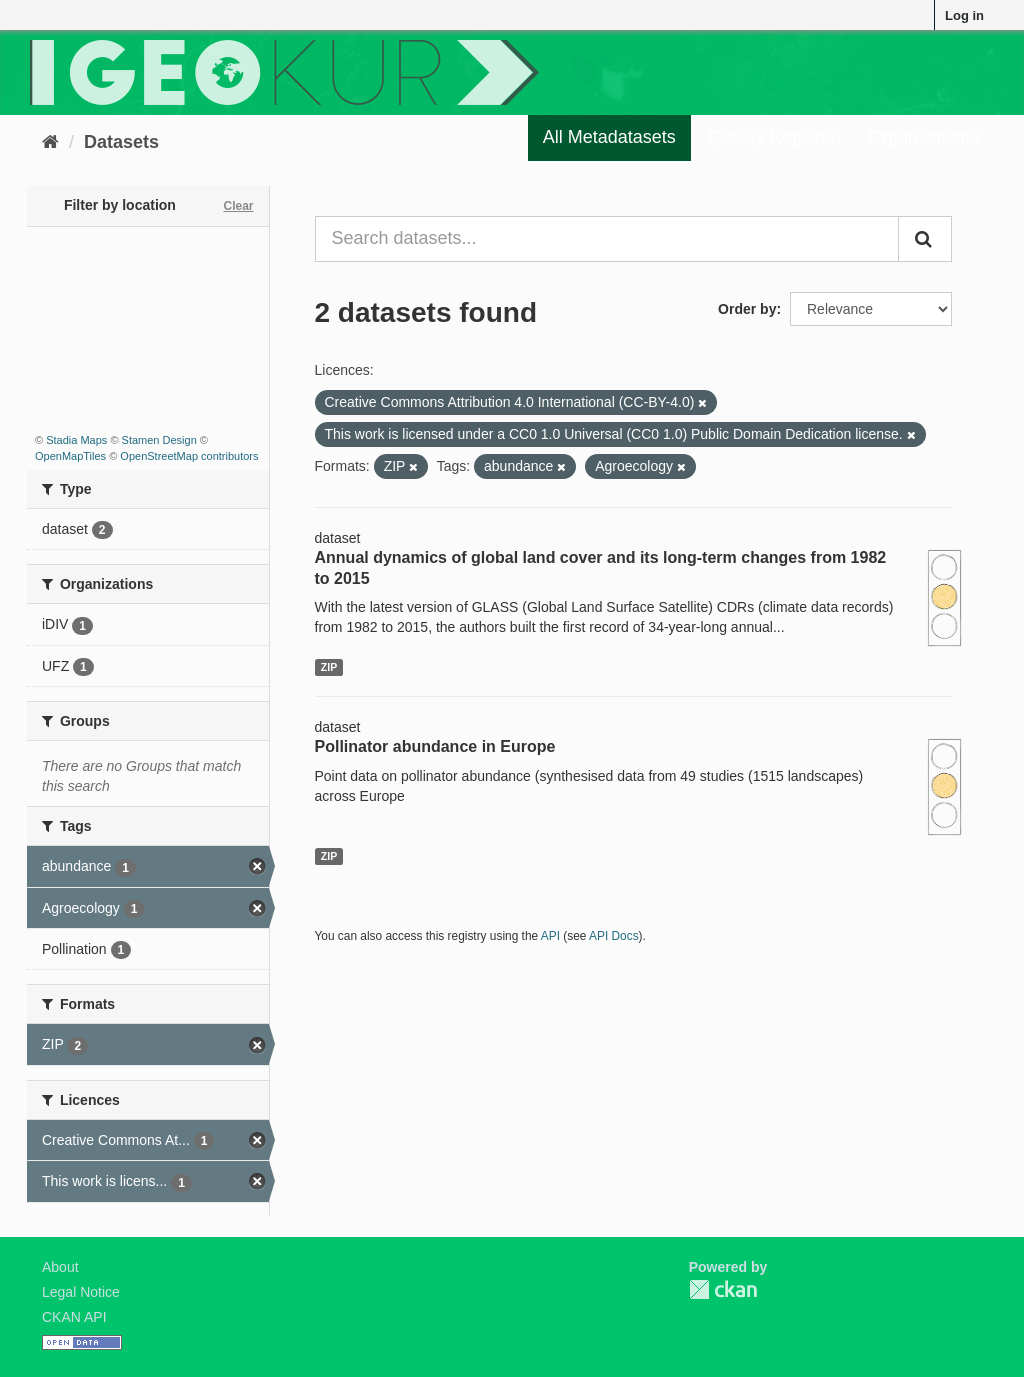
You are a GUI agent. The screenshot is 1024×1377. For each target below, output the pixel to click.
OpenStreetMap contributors (189, 456)
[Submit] (925, 239)
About (60, 1267)
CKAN (723, 1289)
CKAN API (74, 1317)
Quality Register (772, 137)
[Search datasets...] (607, 239)
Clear (238, 206)
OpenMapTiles (70, 456)
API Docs (614, 936)
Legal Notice (81, 1292)
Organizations (923, 137)
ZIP (329, 667)
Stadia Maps (76, 440)
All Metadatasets (609, 137)
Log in (964, 15)
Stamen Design (159, 440)
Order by (747, 309)
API (550, 936)
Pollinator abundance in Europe (435, 746)
